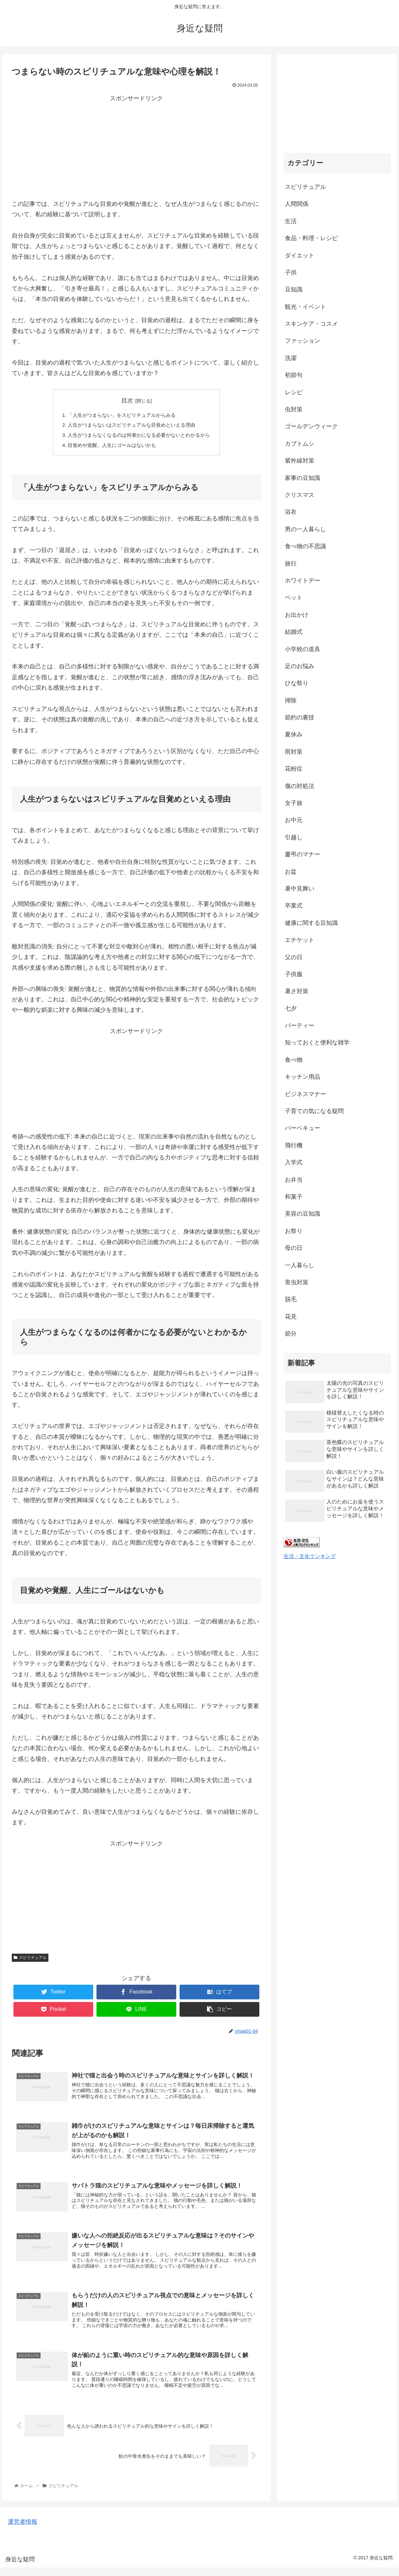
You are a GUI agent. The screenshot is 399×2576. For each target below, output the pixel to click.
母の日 (294, 1248)
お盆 (291, 871)
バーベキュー (302, 1128)
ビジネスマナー (305, 1094)
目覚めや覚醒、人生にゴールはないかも (110, 447)
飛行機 (294, 1145)
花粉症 (294, 768)
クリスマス (299, 495)
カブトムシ (299, 443)
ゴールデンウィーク (311, 426)
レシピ (294, 392)
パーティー (299, 1025)
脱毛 (291, 1299)
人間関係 (296, 204)
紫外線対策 (299, 460)
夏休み (294, 734)
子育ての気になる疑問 (314, 1111)
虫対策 (294, 409)
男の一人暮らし (305, 529)
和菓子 (294, 1196)
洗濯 (291, 358)
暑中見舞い (299, 888)
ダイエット (299, 255)
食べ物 (294, 1060)
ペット (294, 597)
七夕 (291, 1008)
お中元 (294, 820)
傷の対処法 (299, 786)
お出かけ (296, 615)
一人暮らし (299, 1265)
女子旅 (294, 803)
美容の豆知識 (302, 1213)
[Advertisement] (136, 149)
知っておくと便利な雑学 (317, 1042)
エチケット (299, 940)
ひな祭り (296, 683)
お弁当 (294, 1179)
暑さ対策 (296, 991)
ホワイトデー (302, 580)
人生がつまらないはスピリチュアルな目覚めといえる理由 (131, 426)
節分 (291, 1333)
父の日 (294, 957)
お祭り (294, 1231)
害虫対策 (296, 1282)
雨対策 (294, 751)
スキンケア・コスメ (311, 323)
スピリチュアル (30, 1959)
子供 (291, 272)
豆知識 (294, 289)
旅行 (291, 563)
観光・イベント (305, 307)
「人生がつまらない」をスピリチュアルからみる (120, 415)
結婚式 (294, 632)
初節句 (294, 375)
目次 (127, 400)
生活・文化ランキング (310, 1556)
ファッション (302, 340)
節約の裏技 (299, 717)
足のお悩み (299, 666)
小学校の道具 (302, 649)
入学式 (294, 1162)
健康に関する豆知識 (311, 923)
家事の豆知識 (302, 478)
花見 (291, 1316)
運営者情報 (22, 2530)
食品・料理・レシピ (311, 238)
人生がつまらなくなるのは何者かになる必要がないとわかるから (139, 436)
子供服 (294, 974)
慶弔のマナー (302, 854)
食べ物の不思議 (305, 546)
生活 (291, 221)
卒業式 (294, 905)
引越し (294, 837)
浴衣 (291, 512)
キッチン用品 (302, 1077)
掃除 (291, 700)
